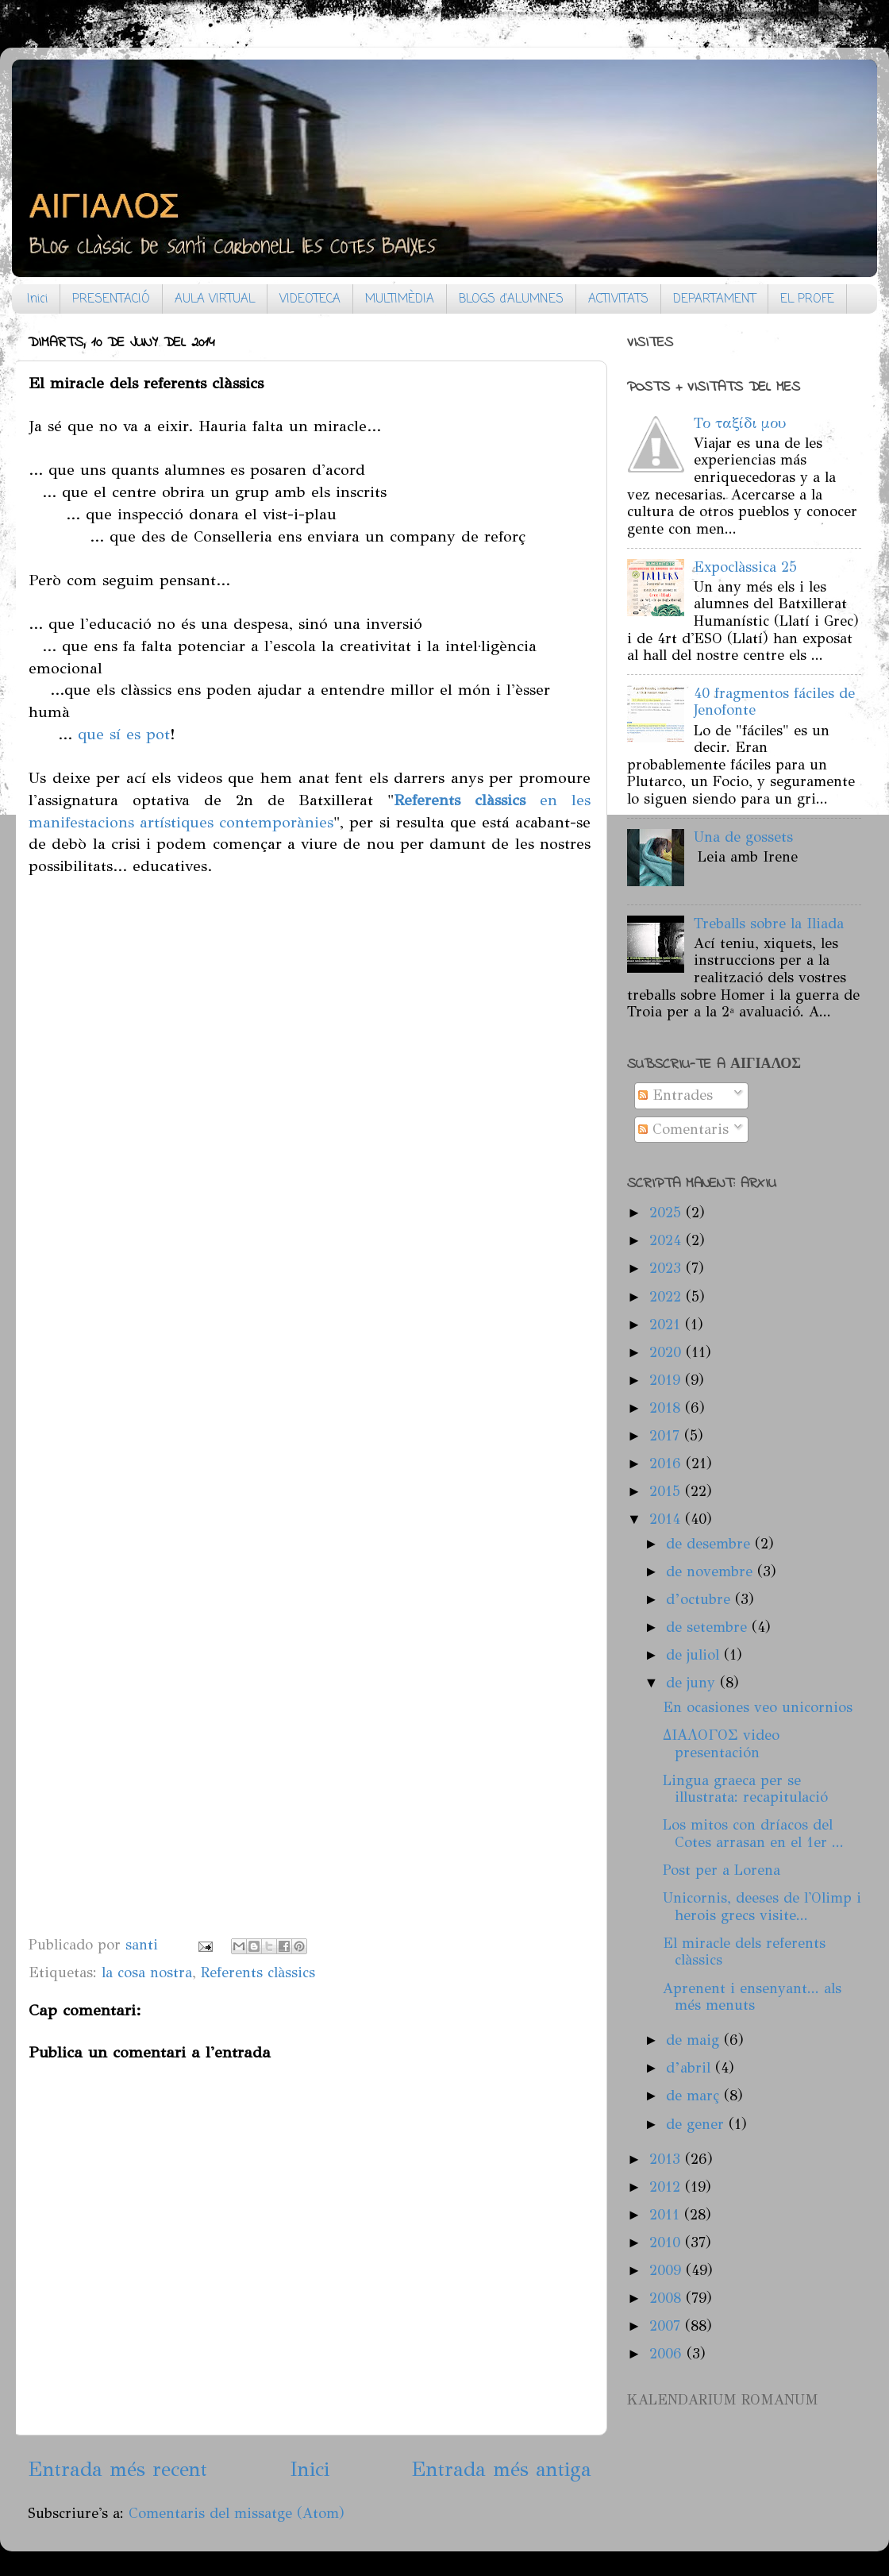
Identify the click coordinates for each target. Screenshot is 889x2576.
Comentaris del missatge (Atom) (236, 2513)
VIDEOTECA (310, 299)
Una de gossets (743, 837)
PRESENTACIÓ (111, 299)
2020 (667, 1352)
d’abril (690, 2068)
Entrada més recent (117, 2469)
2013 (667, 2159)
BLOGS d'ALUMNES (511, 299)
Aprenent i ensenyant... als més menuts (752, 1997)
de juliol (695, 1655)
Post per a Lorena (721, 1870)
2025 (667, 1212)
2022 (667, 1296)
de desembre (710, 1543)
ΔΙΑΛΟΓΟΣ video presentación (721, 1743)
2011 (666, 2214)
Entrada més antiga (501, 2469)
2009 (667, 2270)
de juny (693, 1682)
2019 (667, 1380)
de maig (695, 2040)
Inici (37, 299)
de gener (697, 2124)
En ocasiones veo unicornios (757, 1707)
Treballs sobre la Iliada (769, 923)
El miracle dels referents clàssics (744, 1951)
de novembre (711, 1571)
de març (695, 2095)
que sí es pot (124, 733)
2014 (667, 1519)
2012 (667, 2187)
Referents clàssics (258, 1972)
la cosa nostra (147, 1972)
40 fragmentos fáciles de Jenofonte (774, 701)
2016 (667, 1463)
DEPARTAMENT (714, 299)
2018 (667, 1408)
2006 (668, 2353)
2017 (666, 1435)
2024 (667, 1240)
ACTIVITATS (618, 299)
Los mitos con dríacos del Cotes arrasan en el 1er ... (753, 1833)
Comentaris (683, 1129)
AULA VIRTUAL (215, 299)
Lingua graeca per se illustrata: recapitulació (745, 1789)
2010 (667, 2242)
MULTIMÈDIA (399, 299)
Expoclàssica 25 (745, 567)
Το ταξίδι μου (740, 423)
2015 (667, 1491)
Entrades (675, 1095)
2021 (667, 1324)
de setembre (709, 1627)
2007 (667, 2326)
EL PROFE (807, 299)
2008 (667, 2298)
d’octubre (700, 1599)
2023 (667, 1268)
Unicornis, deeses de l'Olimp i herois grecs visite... (762, 1906)
